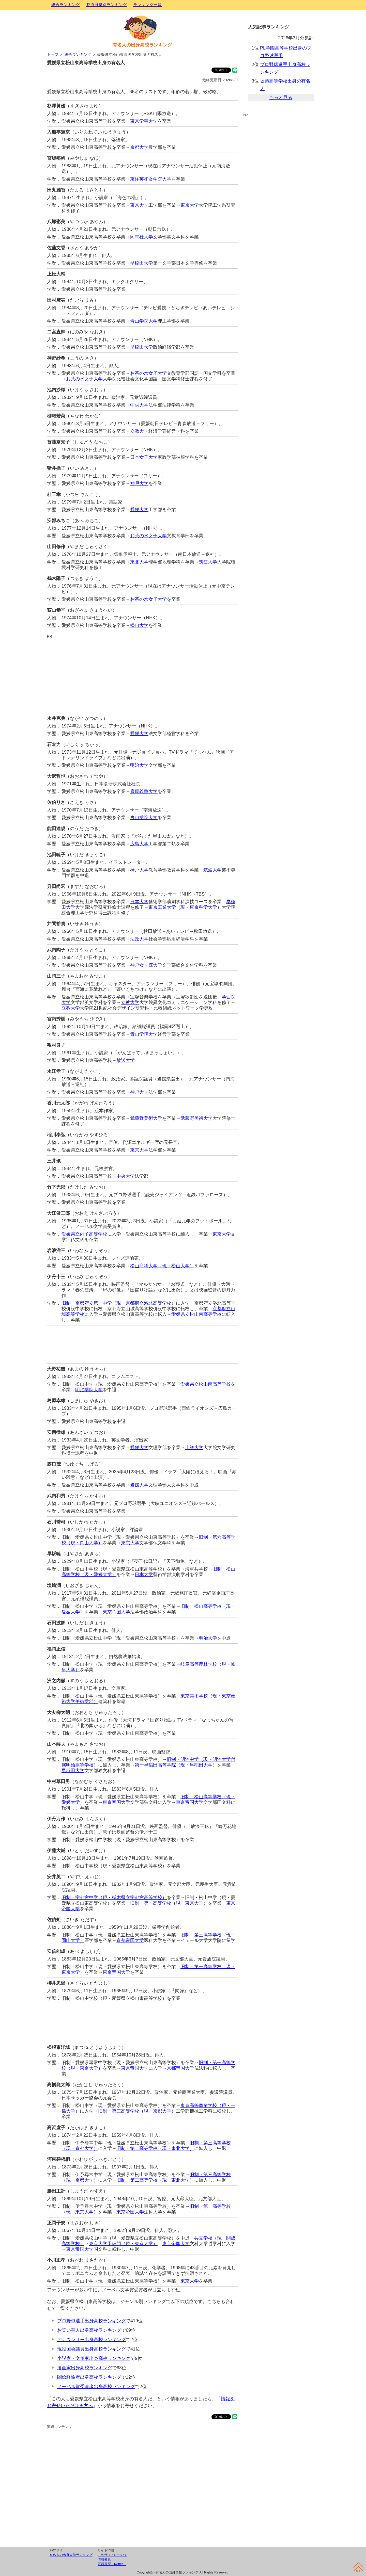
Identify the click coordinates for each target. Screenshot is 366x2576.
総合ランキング (65, 5)
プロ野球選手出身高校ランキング (91, 2320)
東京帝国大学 (116, 1611)
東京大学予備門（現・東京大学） (123, 2243)
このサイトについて (112, 2555)
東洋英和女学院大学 (150, 179)
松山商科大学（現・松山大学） (162, 1265)
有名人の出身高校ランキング (142, 44)
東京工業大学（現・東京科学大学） (185, 907)
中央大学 (139, 405)
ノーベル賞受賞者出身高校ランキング (96, 2386)
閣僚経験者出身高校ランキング (89, 2377)
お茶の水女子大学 (148, 373)
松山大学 (139, 625)
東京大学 (139, 205)
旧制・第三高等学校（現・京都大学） (137, 2111)
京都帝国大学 (130, 1940)
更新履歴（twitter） (112, 2564)
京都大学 (139, 147)
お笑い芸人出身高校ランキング (89, 2330)
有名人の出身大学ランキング (71, 2555)
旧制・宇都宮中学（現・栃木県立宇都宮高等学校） (114, 1897)
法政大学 (139, 939)
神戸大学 (139, 483)
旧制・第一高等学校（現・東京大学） (169, 1903)
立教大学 (139, 431)
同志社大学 (141, 236)
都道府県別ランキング (106, 5)
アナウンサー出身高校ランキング (91, 2339)
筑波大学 (208, 561)
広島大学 (139, 843)
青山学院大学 (144, 320)
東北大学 (139, 561)
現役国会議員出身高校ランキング (91, 2349)
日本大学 (139, 901)
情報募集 (104, 2559)
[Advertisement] (142, 674)
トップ (52, 54)
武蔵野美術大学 (146, 1118)
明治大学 (139, 765)
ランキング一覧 (147, 5)
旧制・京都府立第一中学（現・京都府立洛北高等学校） (119, 1303)
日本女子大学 (144, 457)
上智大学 (194, 1447)
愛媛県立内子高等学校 (84, 1234)
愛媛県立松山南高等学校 (196, 1314)
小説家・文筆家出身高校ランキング (93, 2358)
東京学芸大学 (144, 121)
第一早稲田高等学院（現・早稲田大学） (176, 1765)
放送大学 (125, 1060)
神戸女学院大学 (146, 965)
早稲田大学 (141, 263)
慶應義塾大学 (144, 791)
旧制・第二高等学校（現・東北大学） (155, 2148)
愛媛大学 (139, 509)
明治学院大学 (89, 1389)
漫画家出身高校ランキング (84, 2367)
